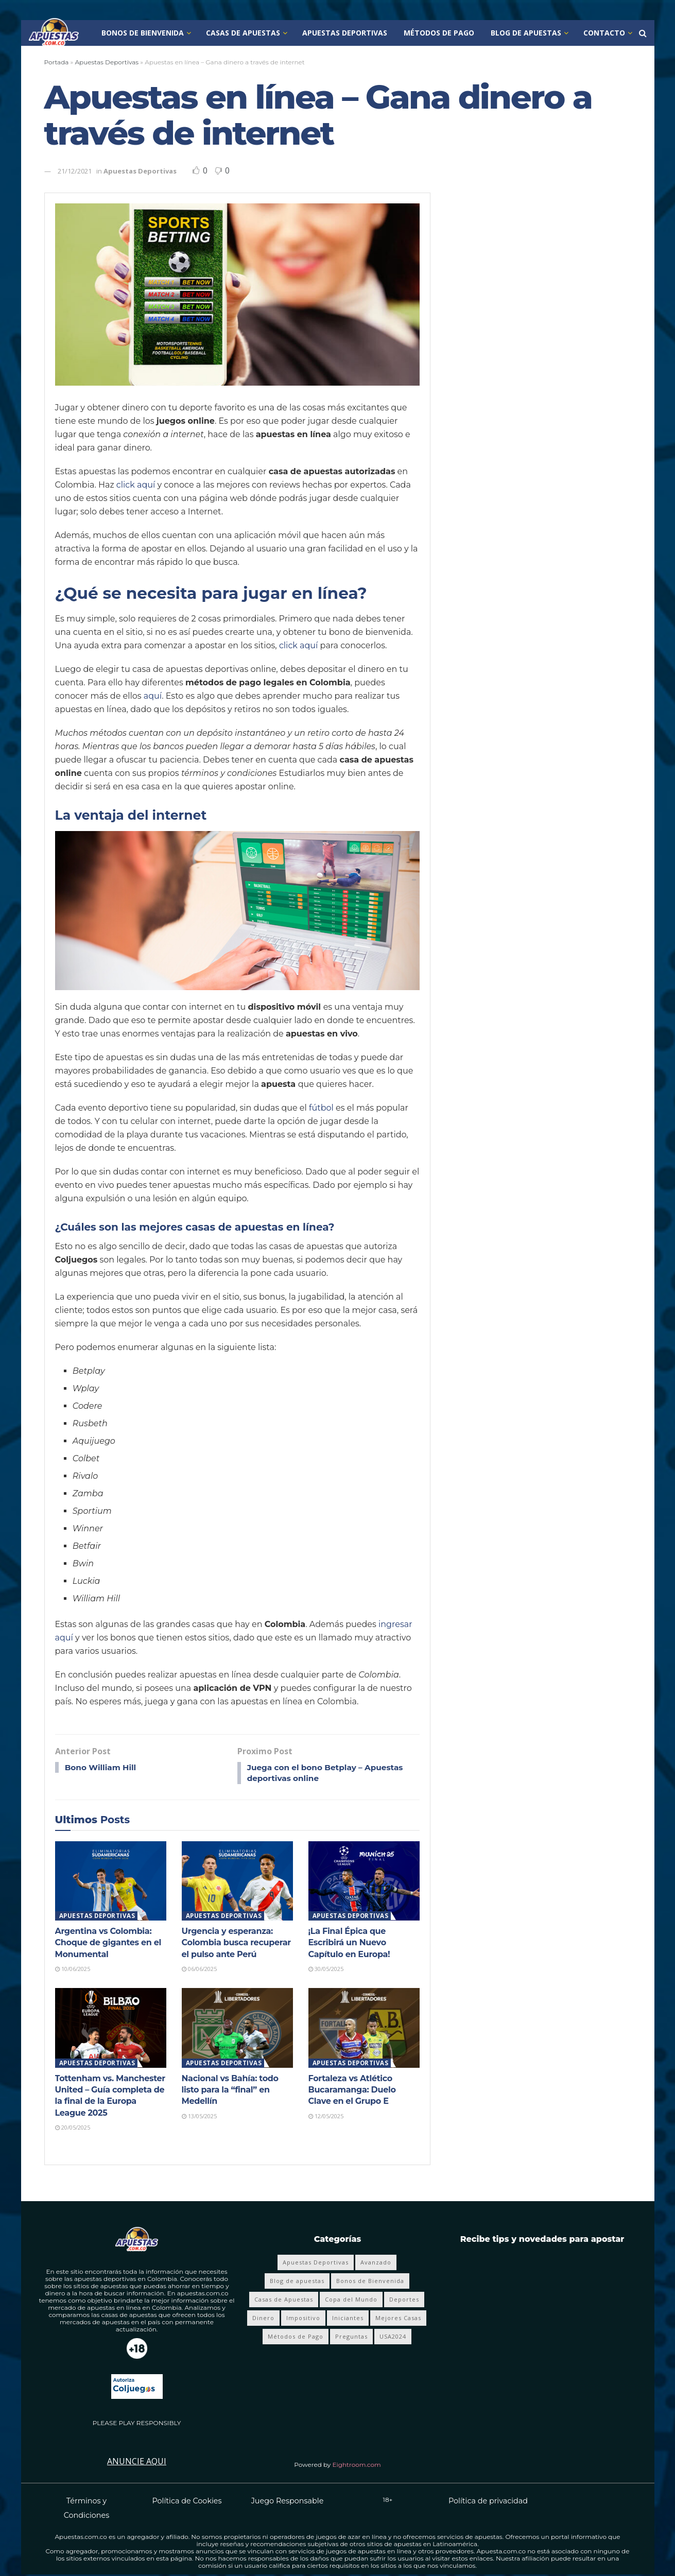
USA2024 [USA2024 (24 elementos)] (392, 2338)
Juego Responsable (287, 2502)
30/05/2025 (325, 1970)
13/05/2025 (199, 2117)
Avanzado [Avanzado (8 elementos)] (375, 2264)
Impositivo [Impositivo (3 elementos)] (303, 2319)
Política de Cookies (186, 2502)
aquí (153, 696)
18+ (388, 2501)
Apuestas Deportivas (344, 33)
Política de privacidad (488, 2502)
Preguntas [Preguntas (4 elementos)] (351, 2338)
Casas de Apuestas (243, 33)
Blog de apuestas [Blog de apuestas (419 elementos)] (297, 2282)
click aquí (135, 485)
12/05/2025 (325, 2117)
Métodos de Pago (439, 33)
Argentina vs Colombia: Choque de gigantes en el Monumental (108, 1944)
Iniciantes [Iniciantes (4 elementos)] (348, 2319)
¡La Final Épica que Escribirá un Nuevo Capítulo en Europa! (349, 1944)
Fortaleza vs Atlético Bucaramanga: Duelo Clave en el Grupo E (352, 2091)
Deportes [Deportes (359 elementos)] (404, 2301)
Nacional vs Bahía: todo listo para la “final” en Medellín (230, 2091)
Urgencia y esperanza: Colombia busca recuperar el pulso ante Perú (236, 1944)
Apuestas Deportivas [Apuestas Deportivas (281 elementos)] (316, 2264)
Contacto (604, 33)
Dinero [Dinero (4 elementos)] (263, 2319)
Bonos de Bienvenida (142, 33)
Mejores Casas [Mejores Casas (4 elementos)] (398, 2319)
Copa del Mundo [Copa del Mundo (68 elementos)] (351, 2301)
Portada (56, 62)
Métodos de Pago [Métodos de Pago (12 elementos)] (295, 2338)
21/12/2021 (75, 171)
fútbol (321, 1108)
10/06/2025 (72, 1970)
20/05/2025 (72, 2129)
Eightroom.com (357, 2466)
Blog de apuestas (526, 33)
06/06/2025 (199, 1970)
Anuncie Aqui (136, 2462)
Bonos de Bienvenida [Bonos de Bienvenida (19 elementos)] (370, 2282)
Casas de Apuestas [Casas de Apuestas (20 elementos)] (283, 2301)
